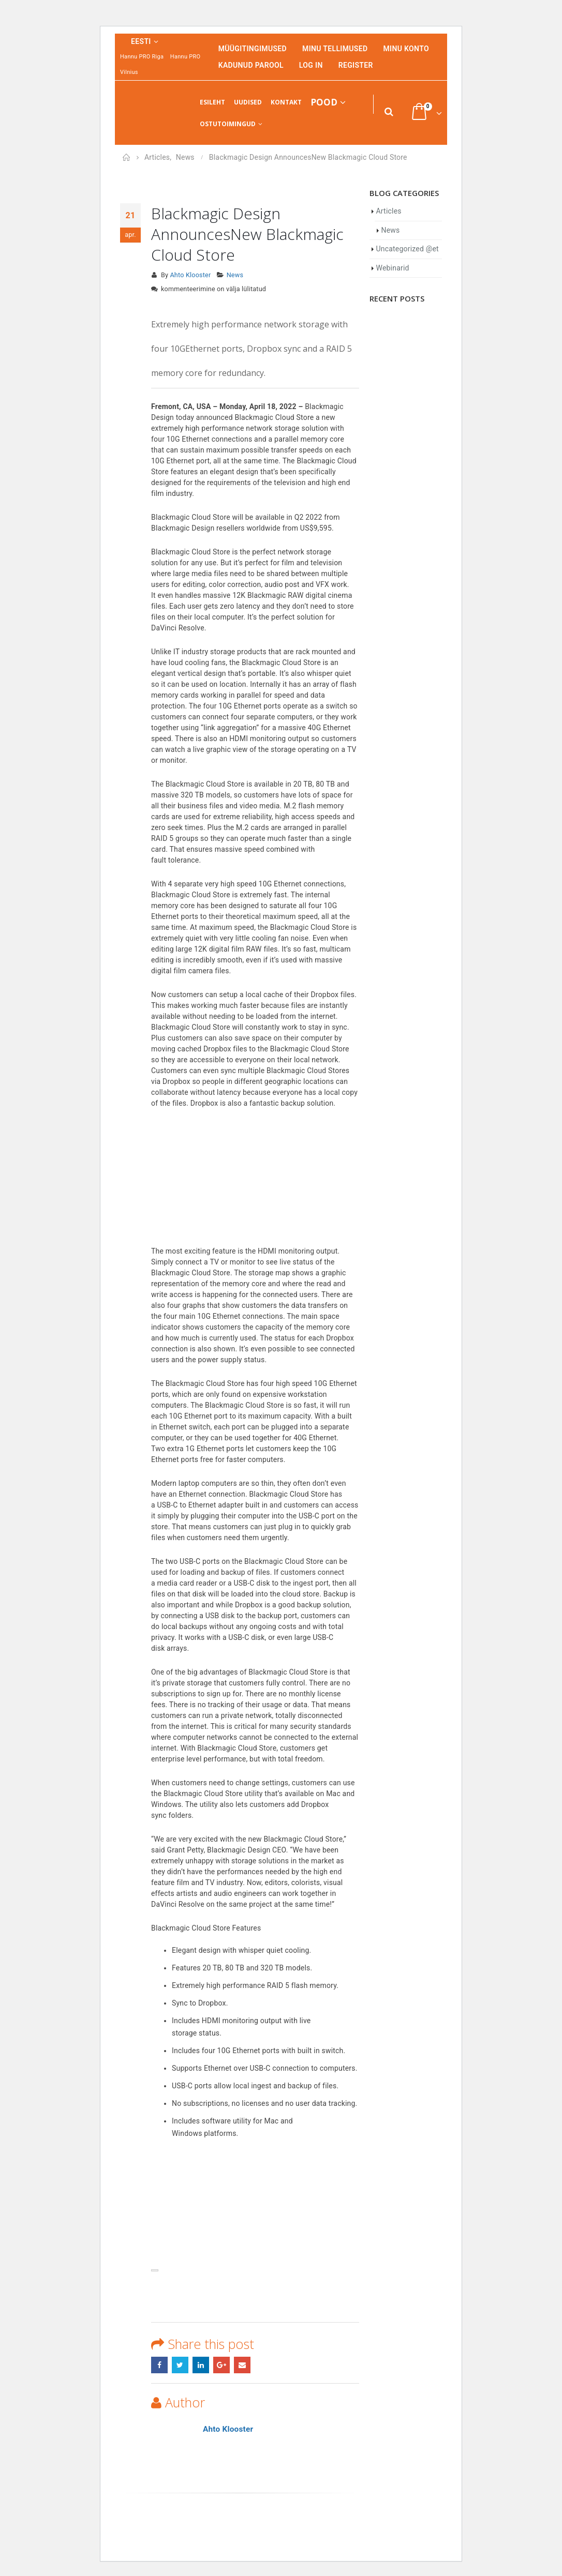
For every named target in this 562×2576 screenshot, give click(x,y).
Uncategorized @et (407, 249)
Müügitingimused (252, 48)
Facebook (159, 2365)
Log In (311, 65)
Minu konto (405, 48)
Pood (323, 102)
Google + (221, 2365)
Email (242, 2365)
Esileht (212, 102)
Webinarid (392, 268)
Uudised (248, 102)
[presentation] (154, 2270)
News (235, 275)
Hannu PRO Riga (142, 56)
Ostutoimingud (228, 123)
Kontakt (286, 102)
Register (355, 65)
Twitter (180, 2365)
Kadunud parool (251, 65)
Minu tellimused (334, 48)
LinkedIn (201, 2365)
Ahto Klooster (190, 275)
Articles (389, 211)
